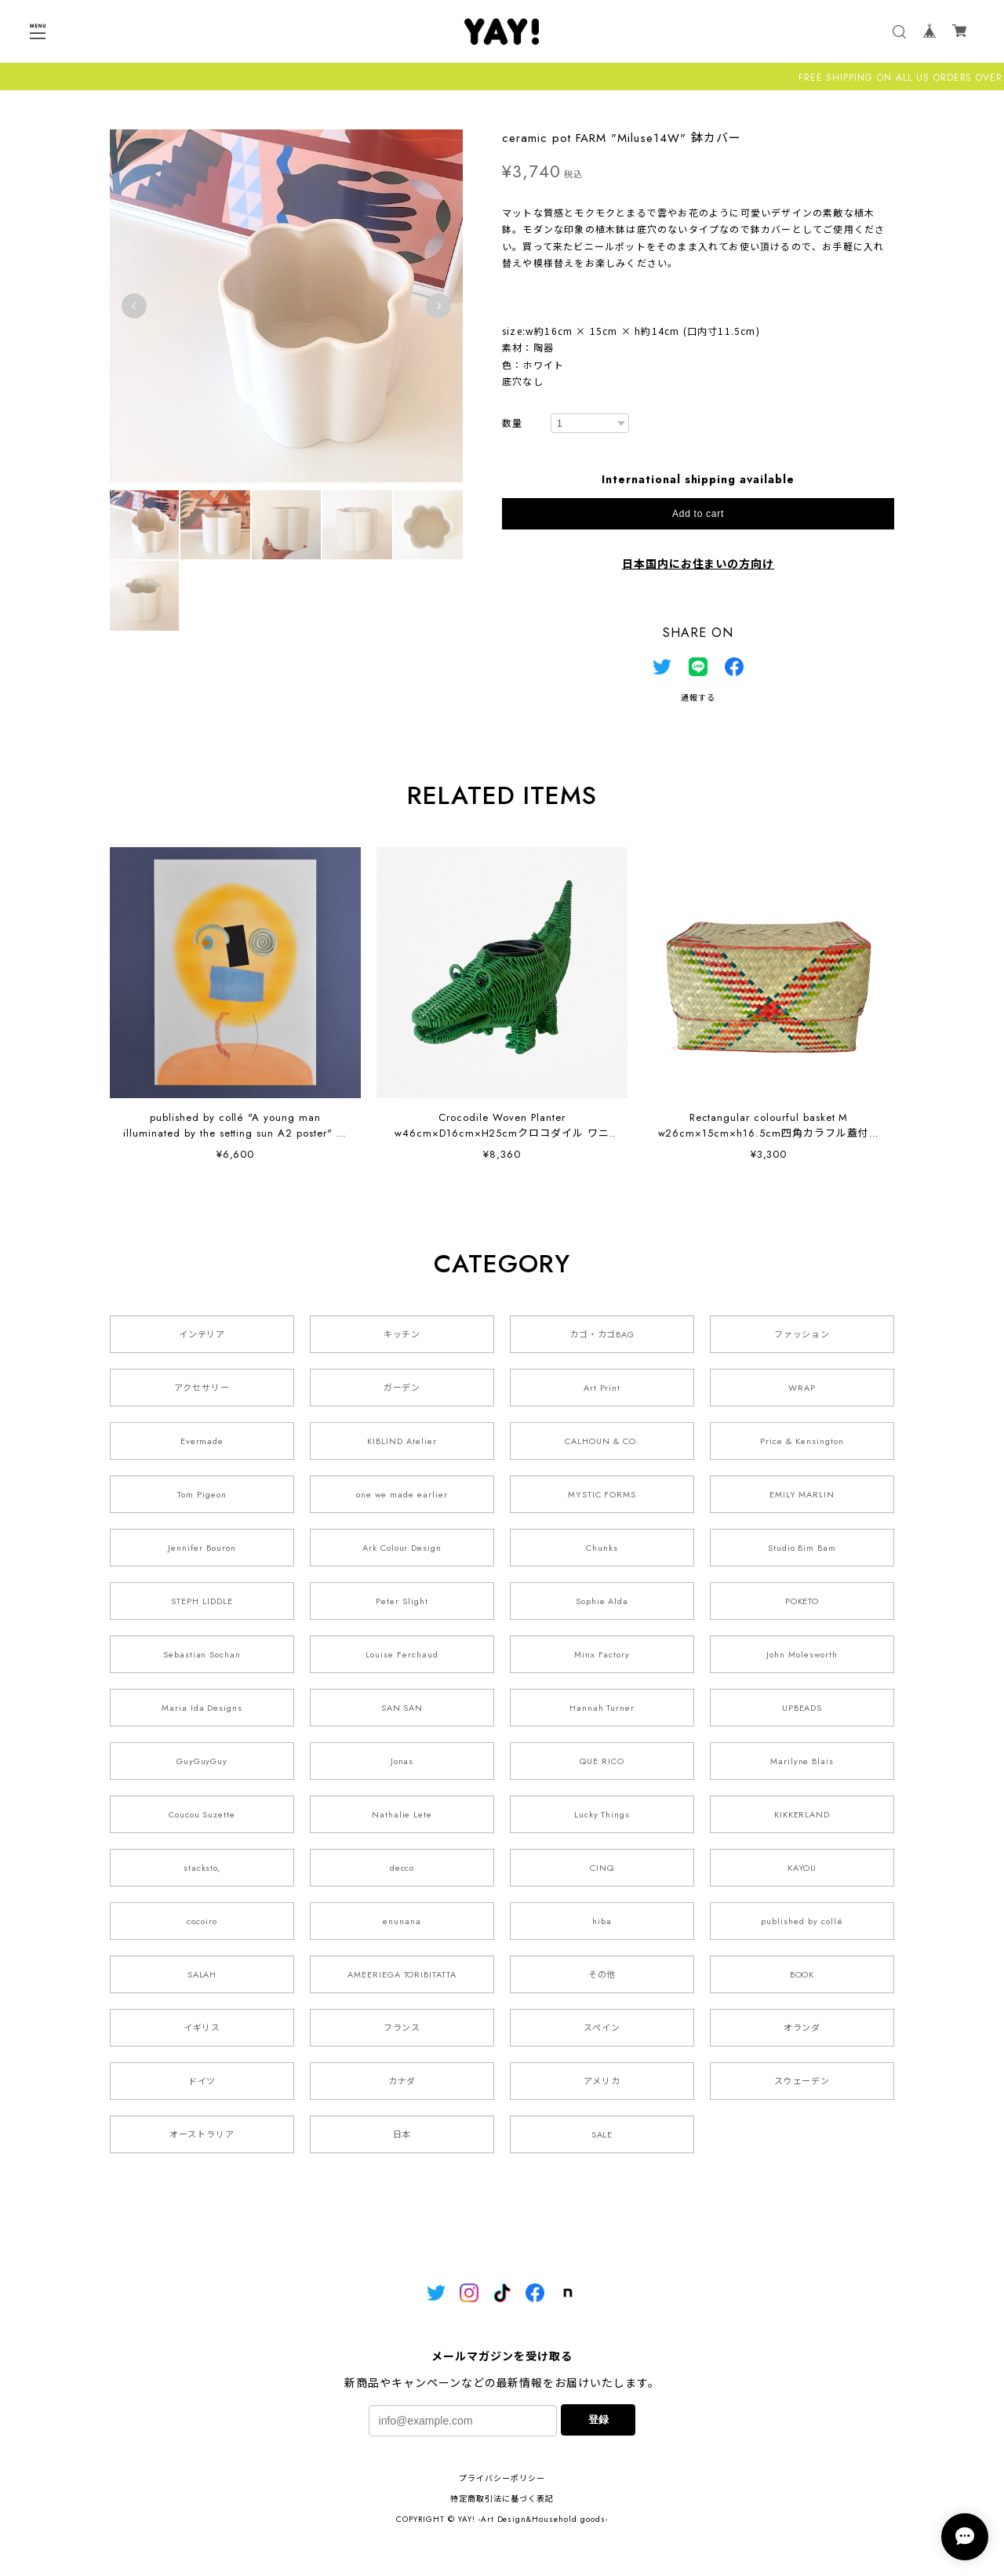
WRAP (802, 1387)
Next (438, 305)
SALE (602, 2134)
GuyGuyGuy (202, 1761)
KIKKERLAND (802, 1814)
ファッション (802, 1334)
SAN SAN (402, 1707)
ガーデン (402, 1387)
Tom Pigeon (202, 1494)
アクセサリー (202, 1387)
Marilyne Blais (802, 1761)
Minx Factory (602, 1654)
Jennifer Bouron (201, 1547)
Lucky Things (602, 1814)
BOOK (802, 1974)
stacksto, (202, 1867)
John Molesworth (801, 1654)
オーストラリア (202, 2134)
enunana (402, 1921)
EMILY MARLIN (802, 1494)
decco (402, 1867)
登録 (598, 2420)
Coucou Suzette (202, 1814)
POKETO (802, 1601)
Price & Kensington (801, 1441)
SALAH (202, 1974)
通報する (698, 698)
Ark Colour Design (402, 1547)
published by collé (801, 1921)
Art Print (602, 1387)
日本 (402, 2134)
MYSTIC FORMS (602, 1494)
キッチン (402, 1334)
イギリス (202, 2027)
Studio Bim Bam (802, 1547)
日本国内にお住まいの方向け (698, 564)
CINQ (602, 1867)
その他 (602, 1974)
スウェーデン (802, 2081)
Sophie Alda (602, 1601)
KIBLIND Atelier (401, 1441)
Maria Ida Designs (202, 1707)
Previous (134, 305)
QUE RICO (602, 1761)
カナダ (402, 2081)
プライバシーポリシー (502, 2478)
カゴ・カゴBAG (602, 1334)
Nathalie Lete (402, 1814)
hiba (602, 1921)
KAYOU (802, 1867)
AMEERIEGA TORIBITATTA (402, 1974)
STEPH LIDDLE (202, 1601)
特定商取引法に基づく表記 (502, 2499)
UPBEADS (802, 1707)
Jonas (402, 1761)
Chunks (602, 1547)
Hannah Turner (602, 1707)
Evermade (202, 1441)
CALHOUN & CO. (601, 1441)
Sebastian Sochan (202, 1654)
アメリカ (602, 2081)
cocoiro (202, 1921)
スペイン (602, 2027)
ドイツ (202, 2081)
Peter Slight (402, 1601)
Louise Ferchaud (402, 1654)
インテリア (202, 1334)
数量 (512, 424)
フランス (402, 2027)
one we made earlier (401, 1494)
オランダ (802, 2027)
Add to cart (698, 513)
